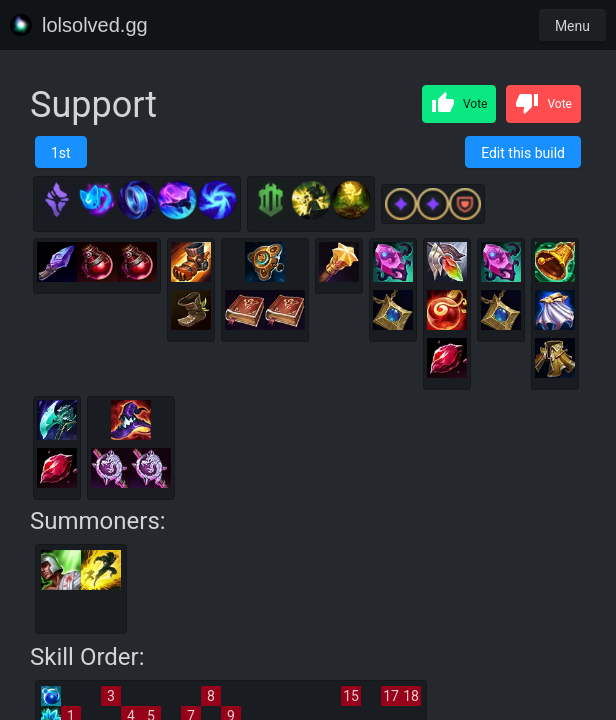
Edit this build (523, 153)
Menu (572, 26)
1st (61, 153)
